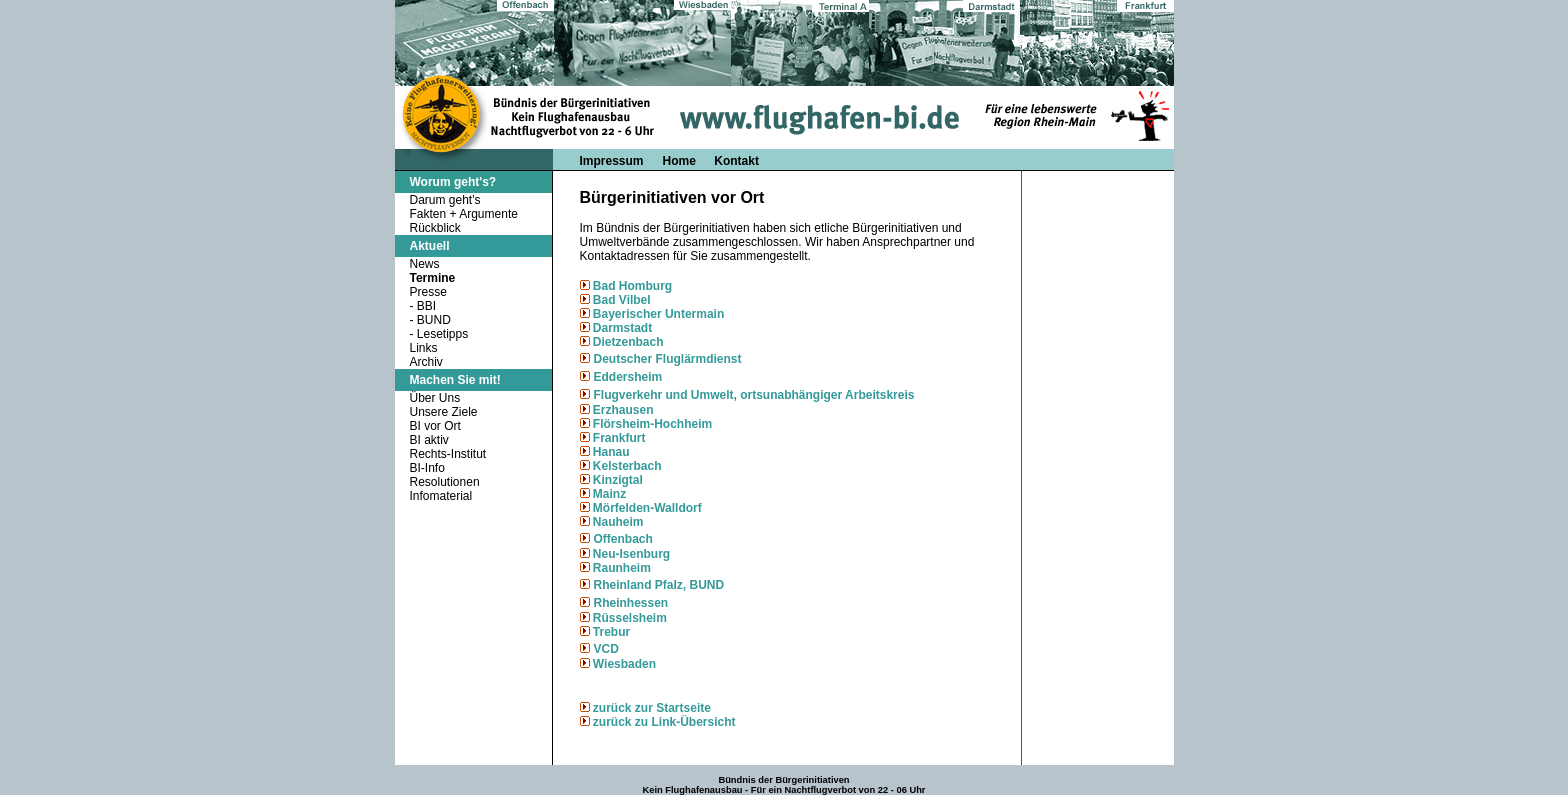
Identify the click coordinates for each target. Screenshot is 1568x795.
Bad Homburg (632, 286)
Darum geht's (445, 200)
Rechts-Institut (448, 454)
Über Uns (435, 398)
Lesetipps (442, 334)
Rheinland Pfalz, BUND (659, 585)
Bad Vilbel (620, 300)
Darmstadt (621, 328)
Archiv (426, 362)
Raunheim (622, 568)
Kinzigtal (618, 480)
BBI (426, 306)
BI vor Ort (435, 426)
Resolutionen (445, 482)
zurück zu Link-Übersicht (664, 722)
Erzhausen (622, 410)
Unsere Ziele (444, 412)
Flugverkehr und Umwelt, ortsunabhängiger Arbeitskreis (754, 395)
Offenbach (623, 539)
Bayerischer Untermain (658, 314)
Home (681, 161)
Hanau (610, 452)
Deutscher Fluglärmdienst (668, 359)
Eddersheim (628, 377)
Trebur (611, 632)
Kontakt (736, 161)
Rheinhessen (631, 603)
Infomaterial (441, 496)
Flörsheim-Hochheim (651, 424)
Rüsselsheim (630, 618)
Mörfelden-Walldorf (646, 508)
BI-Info (427, 468)
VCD (606, 649)
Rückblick (435, 228)
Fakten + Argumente (464, 214)
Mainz (609, 494)
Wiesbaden (623, 664)
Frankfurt (618, 438)
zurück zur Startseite (652, 708)
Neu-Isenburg (631, 554)
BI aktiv (429, 440)
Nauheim (618, 522)
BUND (434, 320)
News (425, 264)
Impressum (612, 161)
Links (424, 348)
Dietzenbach (627, 342)
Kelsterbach (627, 466)
